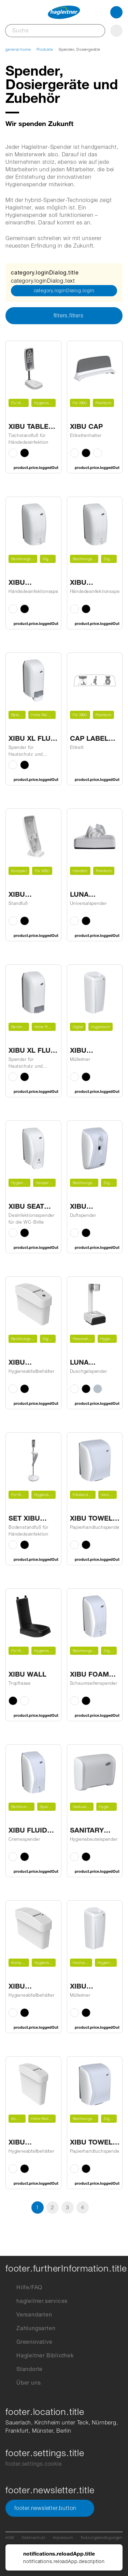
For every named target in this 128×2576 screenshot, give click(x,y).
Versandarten (28, 2315)
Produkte (45, 49)
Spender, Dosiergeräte (79, 49)
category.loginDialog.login (64, 290)
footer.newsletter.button (49, 2508)
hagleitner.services (36, 2301)
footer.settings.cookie (33, 2464)
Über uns (23, 2383)
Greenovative (29, 2342)
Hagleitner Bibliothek (39, 2356)
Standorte (24, 2369)
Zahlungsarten (30, 2328)
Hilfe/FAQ (23, 2287)
